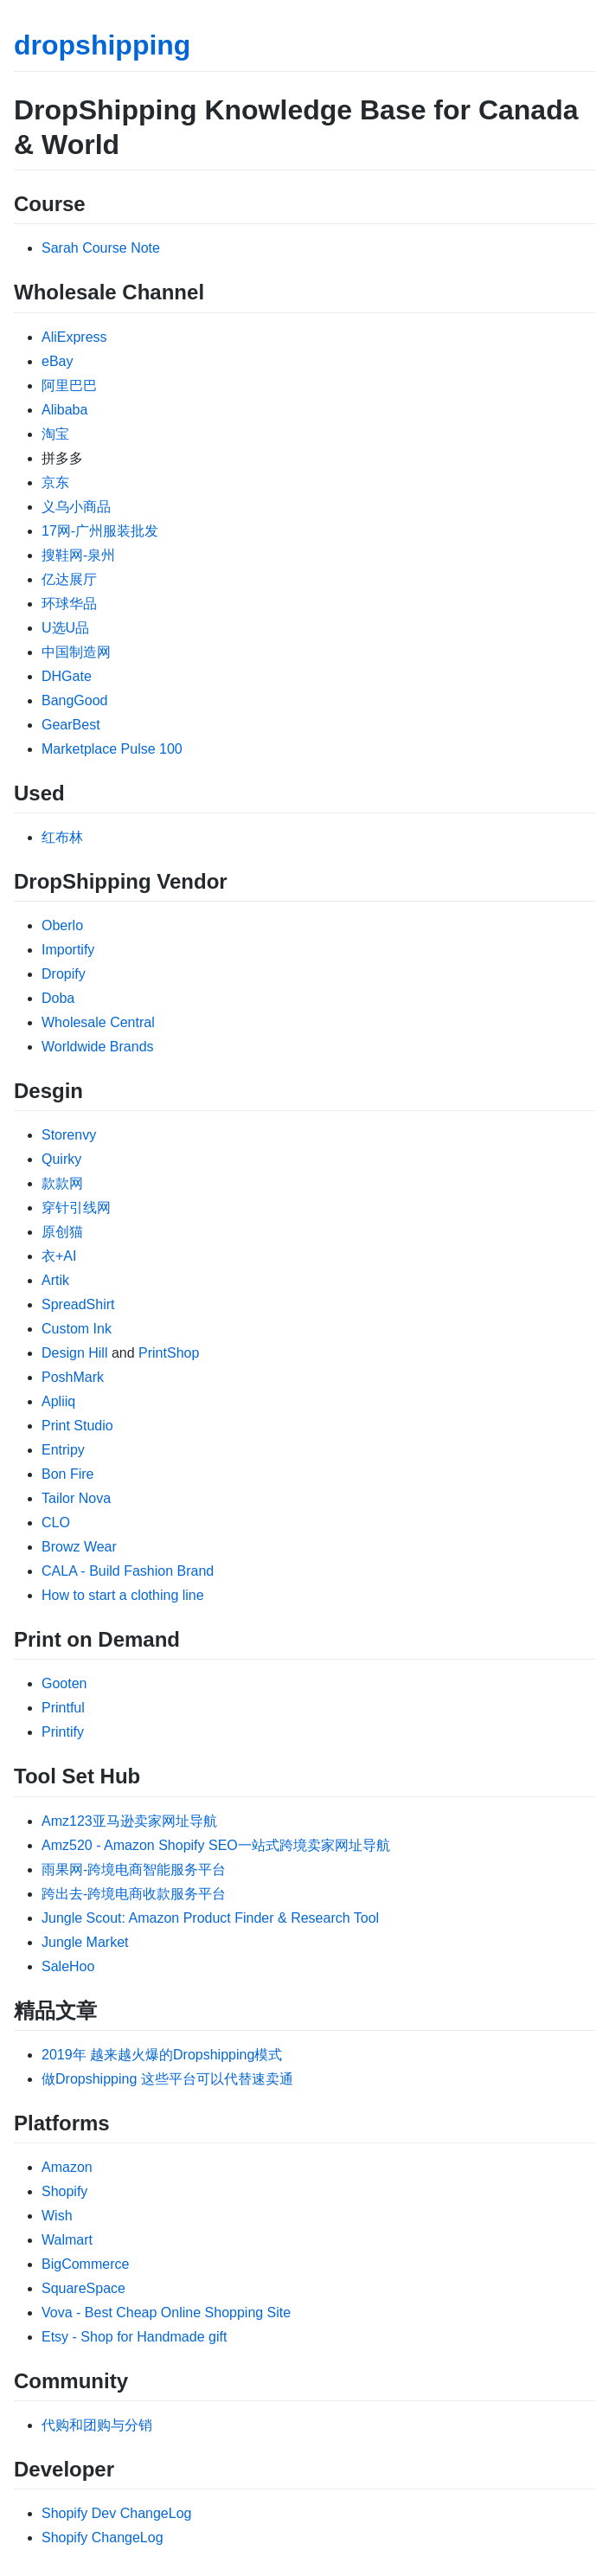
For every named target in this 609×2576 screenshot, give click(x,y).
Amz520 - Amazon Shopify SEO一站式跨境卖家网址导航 (216, 1845)
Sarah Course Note (101, 248)
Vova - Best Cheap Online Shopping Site (166, 2312)
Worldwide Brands (98, 1046)
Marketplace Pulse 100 (112, 749)
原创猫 (62, 1231)
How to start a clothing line (123, 1595)
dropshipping (102, 45)
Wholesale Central (98, 1022)
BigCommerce (85, 2264)
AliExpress (74, 337)
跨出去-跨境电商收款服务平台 (134, 1893)
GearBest (71, 724)
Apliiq (58, 1401)
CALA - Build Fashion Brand (128, 1571)
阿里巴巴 (69, 385)
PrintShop (168, 1353)
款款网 (62, 1183)
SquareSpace (83, 2288)
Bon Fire (67, 1474)
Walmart (67, 2239)
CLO (56, 1522)
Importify (68, 949)
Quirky (61, 1159)
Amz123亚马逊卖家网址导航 (129, 1821)
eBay (57, 361)
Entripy (63, 1449)
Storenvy (69, 1134)
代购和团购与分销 (97, 2425)
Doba (58, 998)
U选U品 (65, 627)
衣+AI (59, 1256)
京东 (55, 482)
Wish (57, 2215)
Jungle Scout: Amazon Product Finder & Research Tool (210, 1918)
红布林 (62, 837)
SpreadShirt (78, 1304)
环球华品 (69, 603)
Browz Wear (79, 1546)
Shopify (64, 2191)
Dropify (64, 974)
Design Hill (74, 1353)
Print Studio (77, 1425)
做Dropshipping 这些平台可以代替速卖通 (167, 2079)
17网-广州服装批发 (100, 531)
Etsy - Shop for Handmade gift (134, 2336)
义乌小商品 (76, 506)
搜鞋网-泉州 (78, 555)
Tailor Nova (76, 1498)
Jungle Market (85, 1942)
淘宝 (55, 434)
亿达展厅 (69, 579)
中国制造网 (76, 652)
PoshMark (73, 1377)
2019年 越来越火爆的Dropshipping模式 (162, 2054)
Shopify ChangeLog (102, 2537)
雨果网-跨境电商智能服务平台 (134, 1869)
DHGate (67, 676)
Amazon (67, 2167)
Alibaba (64, 409)
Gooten (64, 1683)
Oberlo (62, 925)
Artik (55, 1280)
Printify (63, 1732)
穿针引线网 (76, 1207)
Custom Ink (77, 1328)
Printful (63, 1707)
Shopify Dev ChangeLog (116, 2513)
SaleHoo (68, 1966)
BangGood (75, 700)
